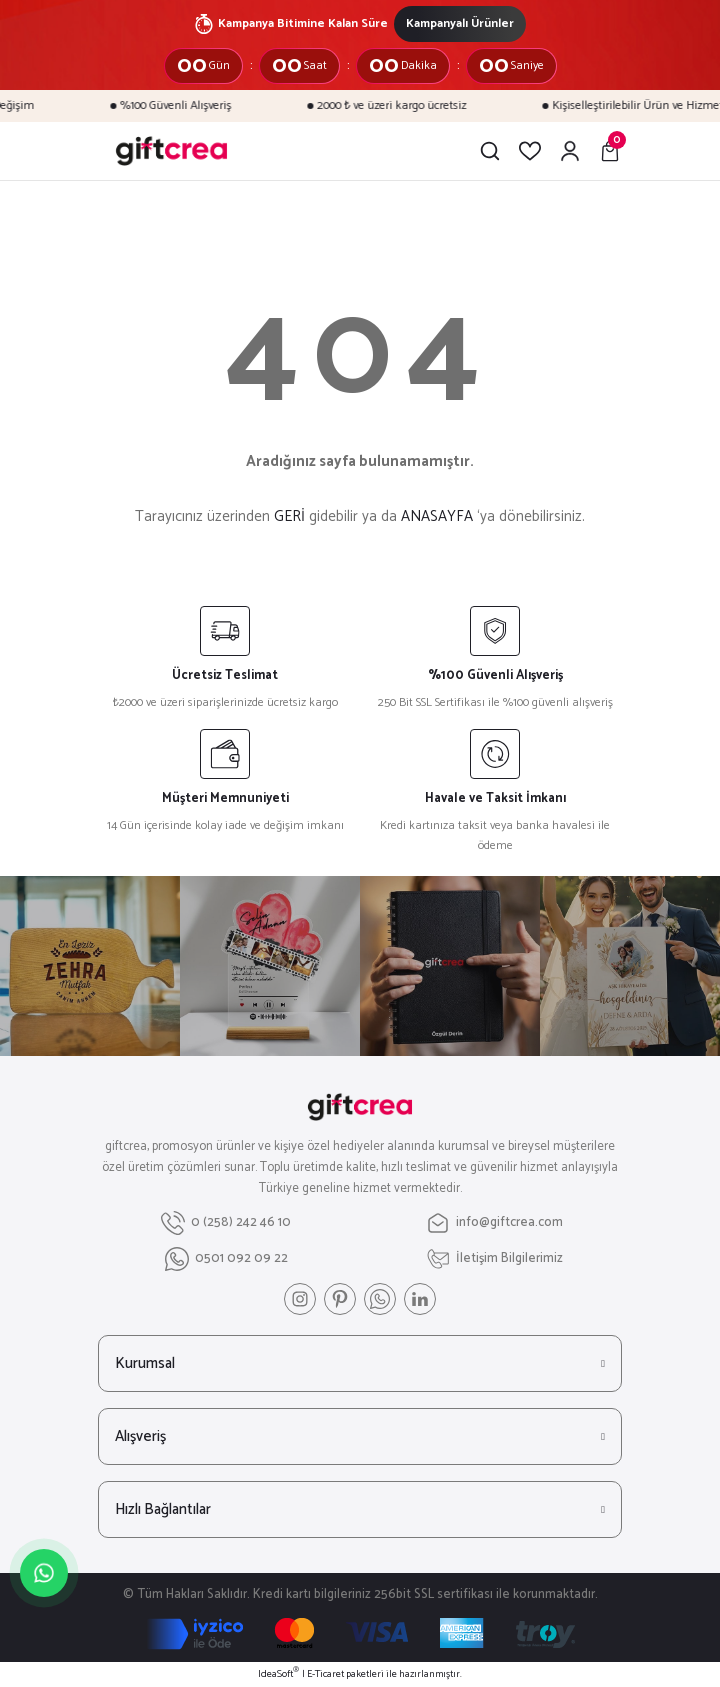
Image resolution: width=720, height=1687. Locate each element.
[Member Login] (570, 151)
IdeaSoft (278, 1674)
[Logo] (171, 151)
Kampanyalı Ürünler (460, 23)
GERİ (289, 516)
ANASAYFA (437, 516)
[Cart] (610, 151)
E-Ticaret (325, 1674)
